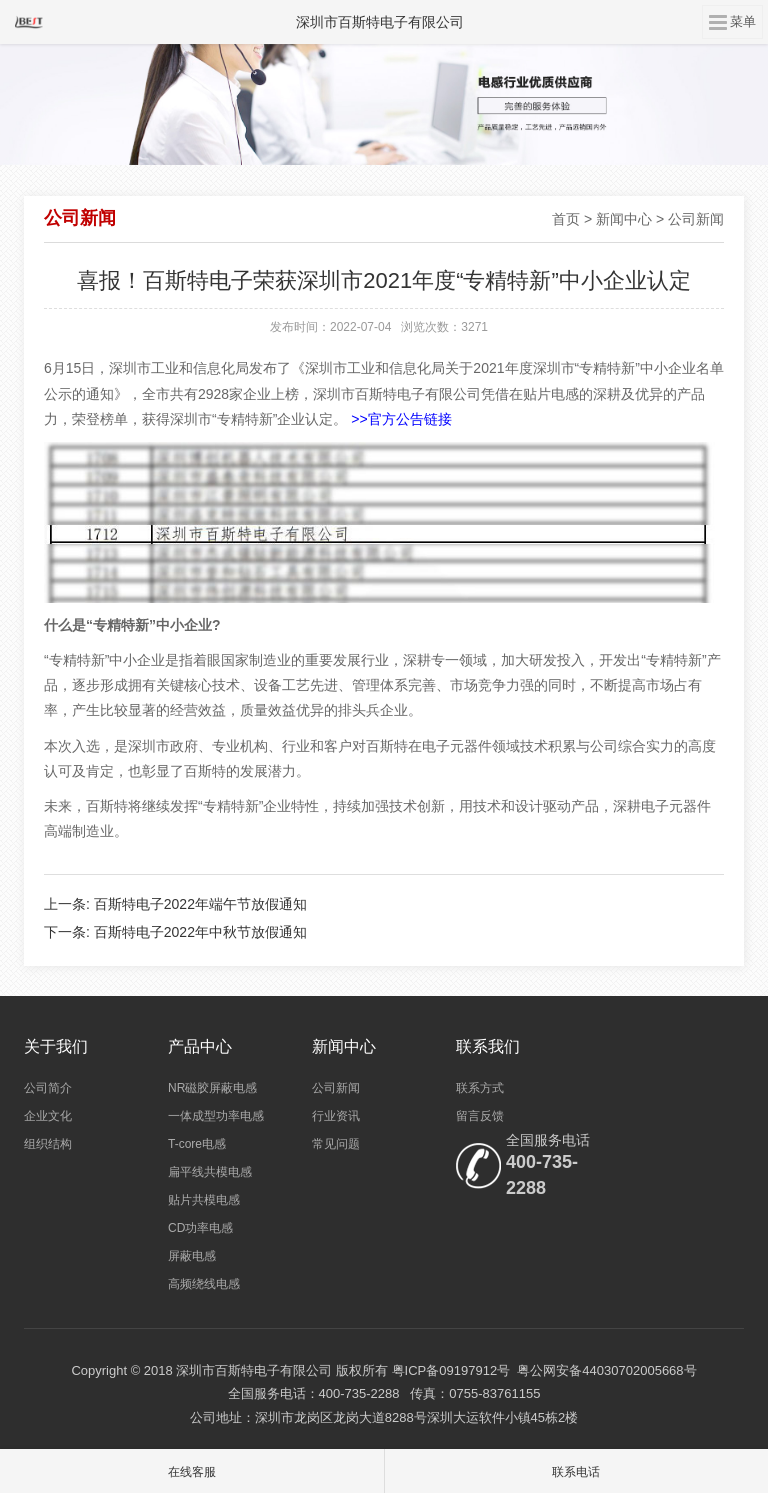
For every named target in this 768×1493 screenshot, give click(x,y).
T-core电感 (197, 1144)
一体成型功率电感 (216, 1116)
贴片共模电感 (204, 1200)
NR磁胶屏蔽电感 (212, 1088)
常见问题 (336, 1144)
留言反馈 (480, 1116)
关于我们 (56, 1046)
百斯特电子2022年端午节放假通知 (200, 904)
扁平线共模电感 (210, 1172)
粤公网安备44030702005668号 (606, 1370)
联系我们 (488, 1046)
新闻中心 (624, 219)
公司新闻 (696, 219)
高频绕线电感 (204, 1284)
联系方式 (480, 1088)
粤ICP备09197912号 (451, 1370)
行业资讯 (336, 1116)
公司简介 (48, 1088)
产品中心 (200, 1046)
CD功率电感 (200, 1228)
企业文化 (48, 1116)
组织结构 (48, 1144)
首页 (566, 219)
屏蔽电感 (192, 1256)
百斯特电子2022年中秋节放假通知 (200, 932)
